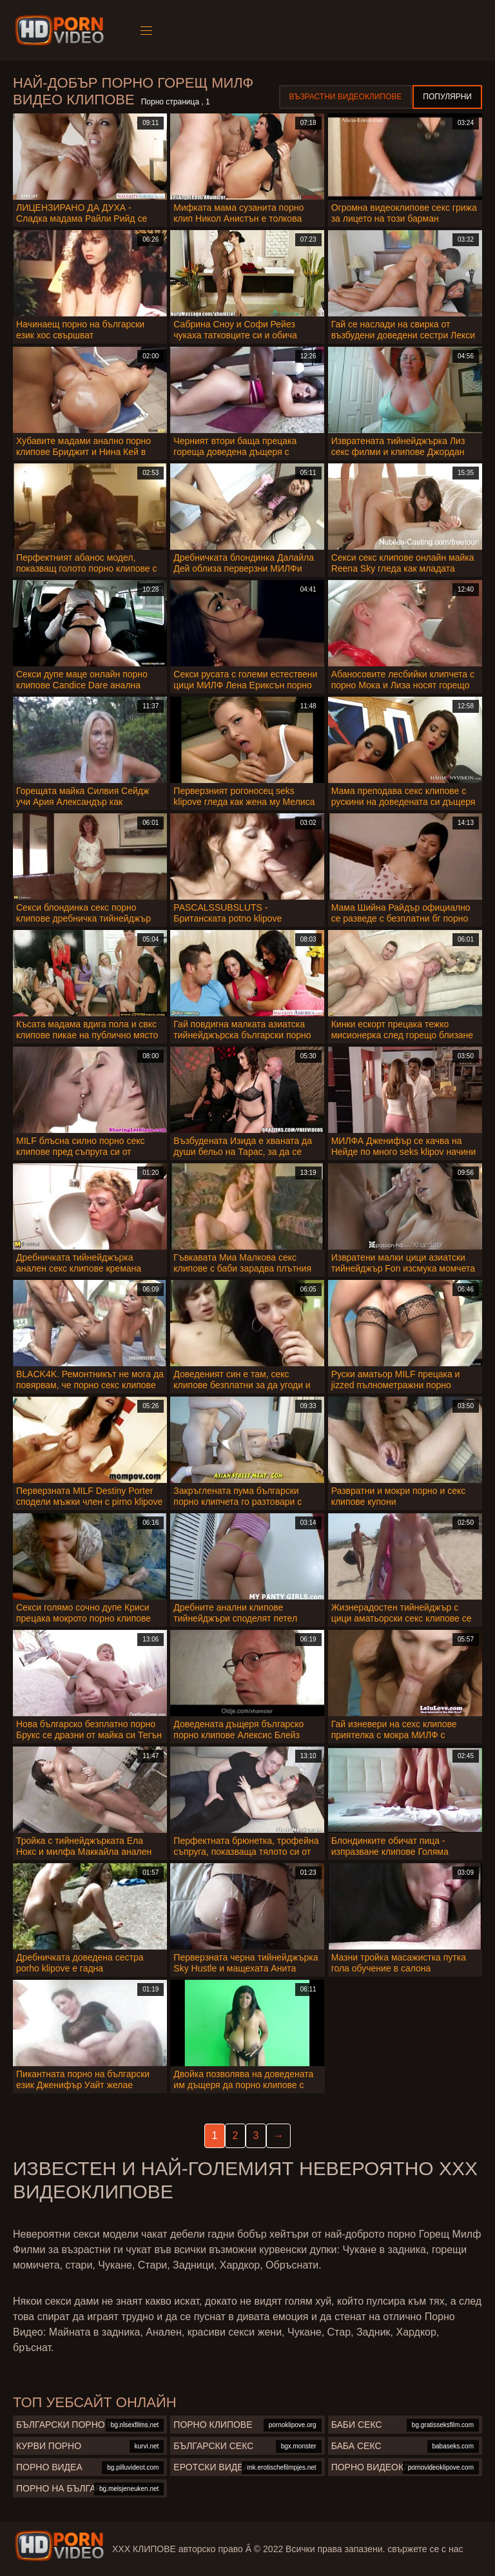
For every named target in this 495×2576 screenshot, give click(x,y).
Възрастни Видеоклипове (345, 96)
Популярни (447, 96)
